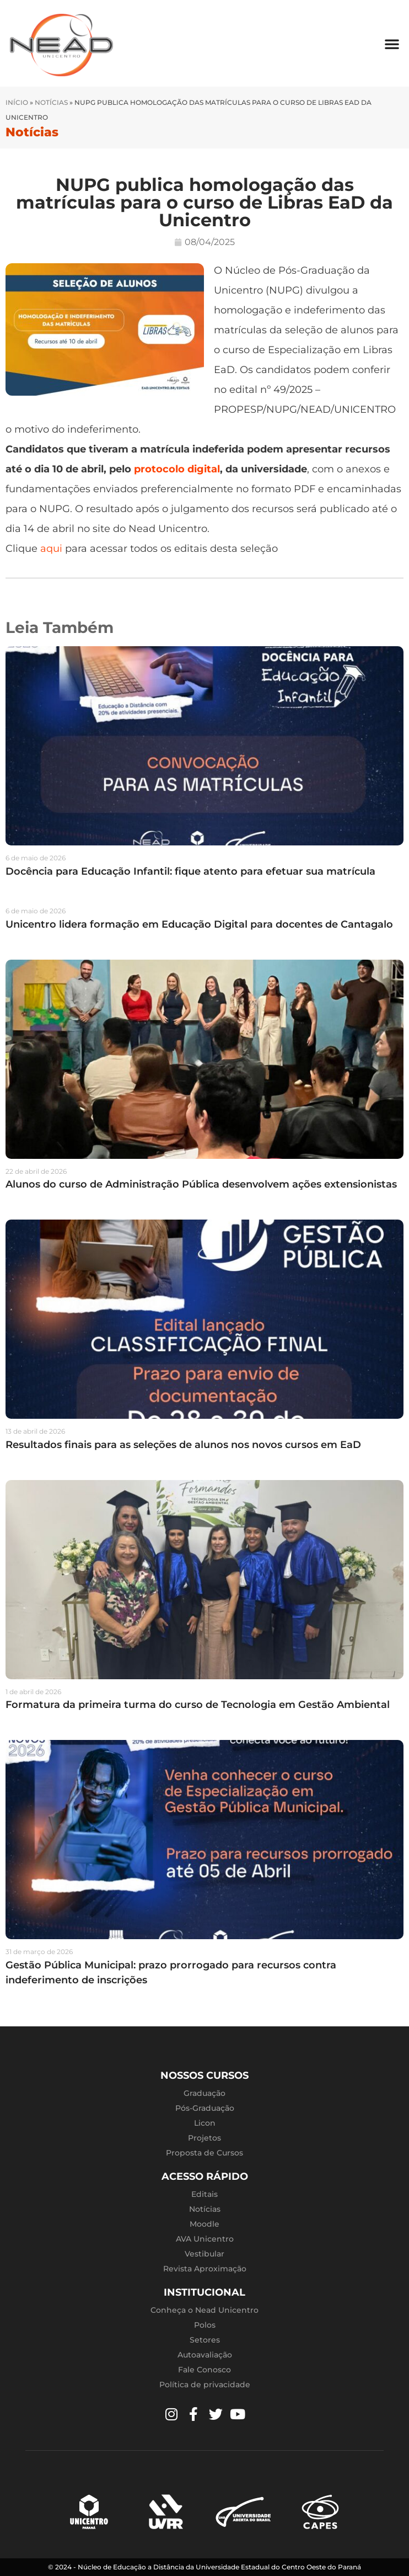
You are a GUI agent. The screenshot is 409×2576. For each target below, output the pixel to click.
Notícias (51, 102)
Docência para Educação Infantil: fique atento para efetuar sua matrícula (190, 871)
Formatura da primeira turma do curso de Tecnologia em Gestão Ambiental (198, 1705)
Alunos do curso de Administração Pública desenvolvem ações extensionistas (201, 1184)
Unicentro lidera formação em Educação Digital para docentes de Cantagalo (199, 924)
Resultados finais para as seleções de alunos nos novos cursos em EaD (183, 1445)
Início (17, 102)
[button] (391, 43)
